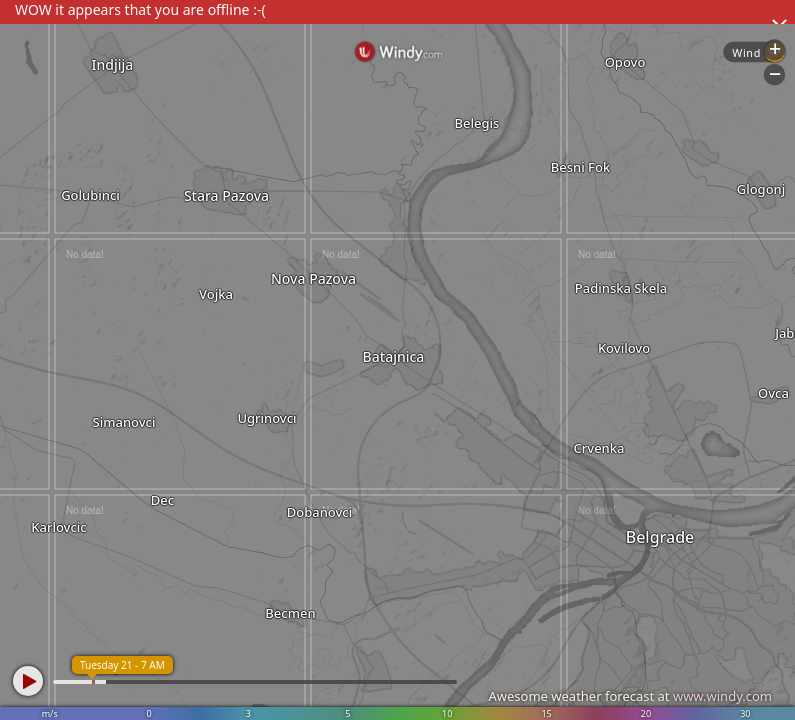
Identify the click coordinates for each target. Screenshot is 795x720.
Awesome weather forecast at (630, 696)
